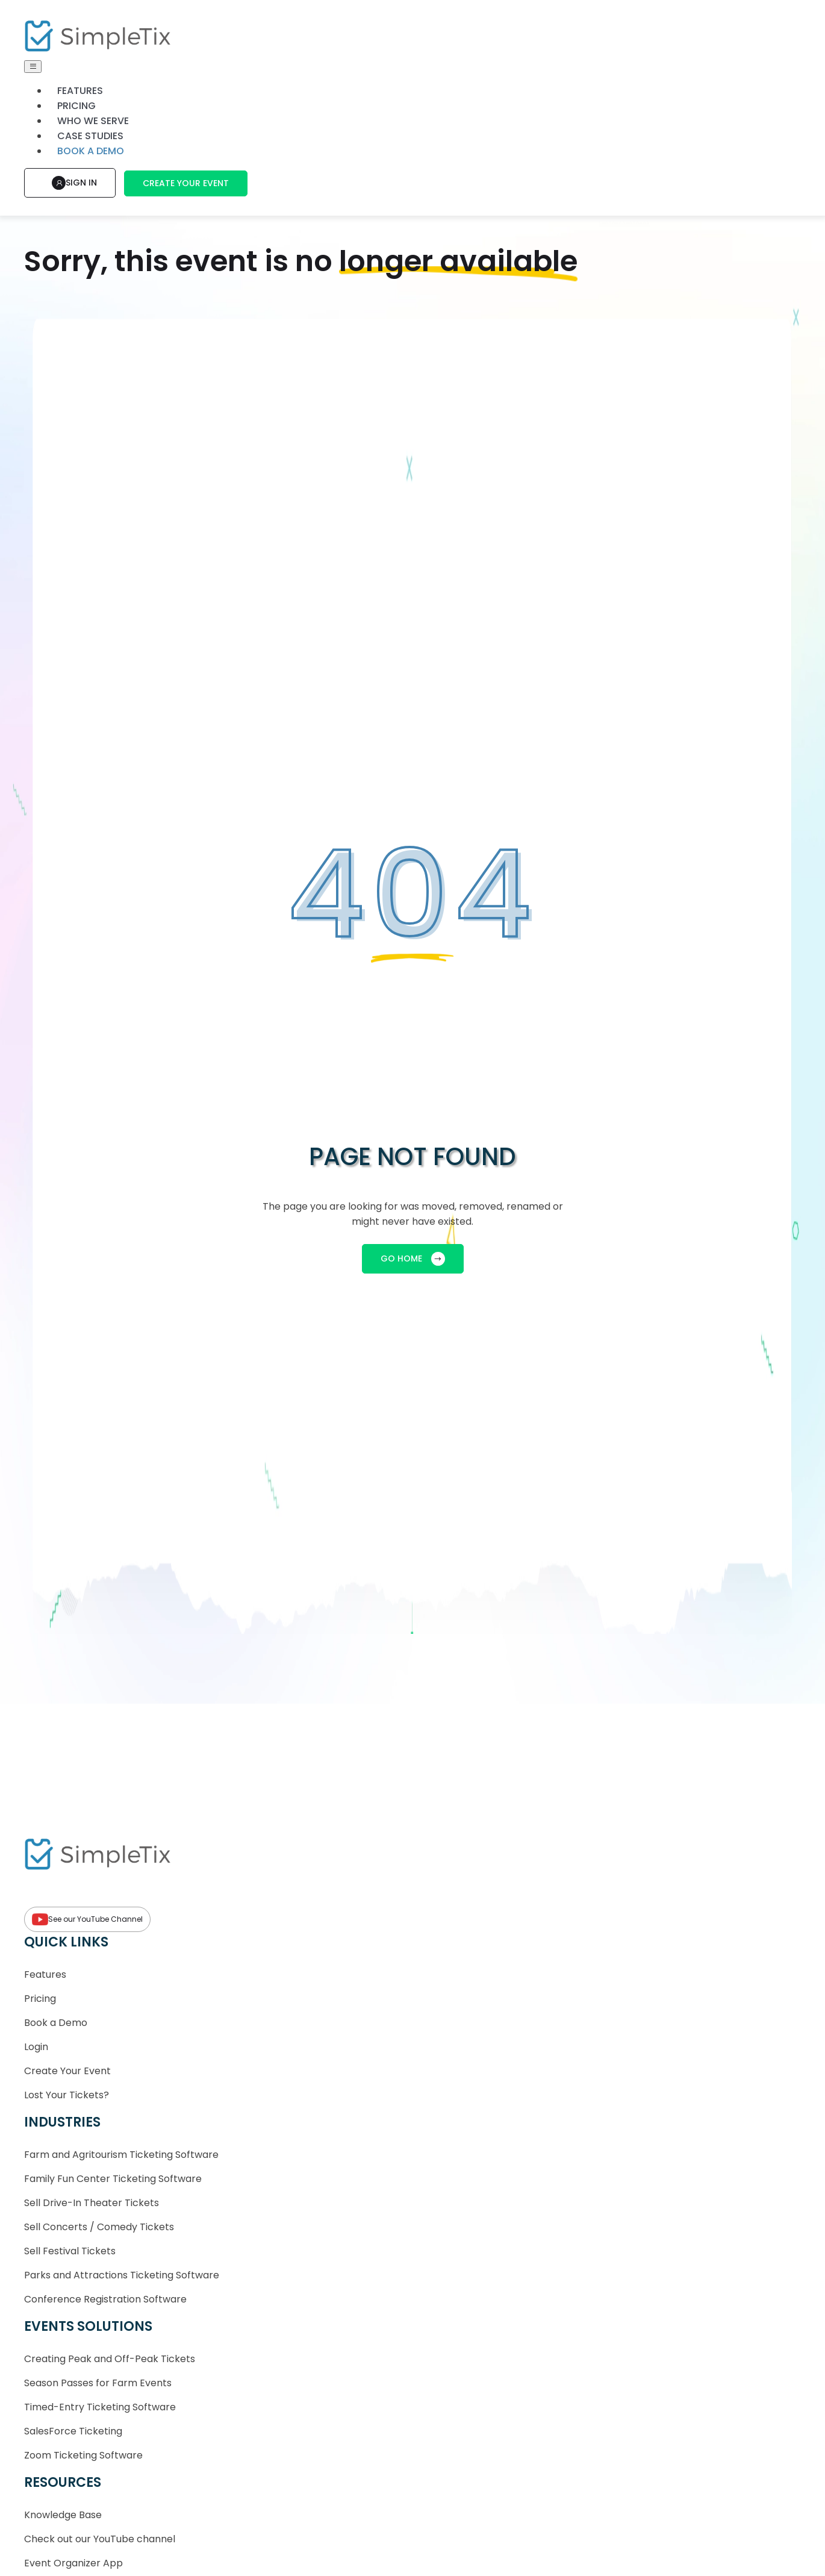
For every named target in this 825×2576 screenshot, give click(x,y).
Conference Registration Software (105, 2299)
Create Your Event (186, 183)
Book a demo (90, 151)
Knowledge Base (63, 2515)
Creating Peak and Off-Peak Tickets (109, 2359)
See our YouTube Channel (87, 1919)
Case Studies (90, 136)
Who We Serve (93, 121)
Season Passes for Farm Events (98, 2383)
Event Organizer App (73, 2563)
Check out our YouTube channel (99, 2539)
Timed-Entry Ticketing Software (100, 2407)
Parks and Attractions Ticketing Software (121, 2275)
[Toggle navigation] (33, 66)
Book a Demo (55, 2023)
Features (80, 91)
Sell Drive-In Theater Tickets (91, 2203)
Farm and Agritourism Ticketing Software (121, 2155)
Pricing (76, 106)
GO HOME (413, 1259)
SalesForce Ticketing (73, 2431)
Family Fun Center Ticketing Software (113, 2179)
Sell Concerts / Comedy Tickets (99, 2227)
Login (36, 2047)
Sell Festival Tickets (70, 2251)
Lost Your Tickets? (66, 2095)
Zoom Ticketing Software (83, 2455)
